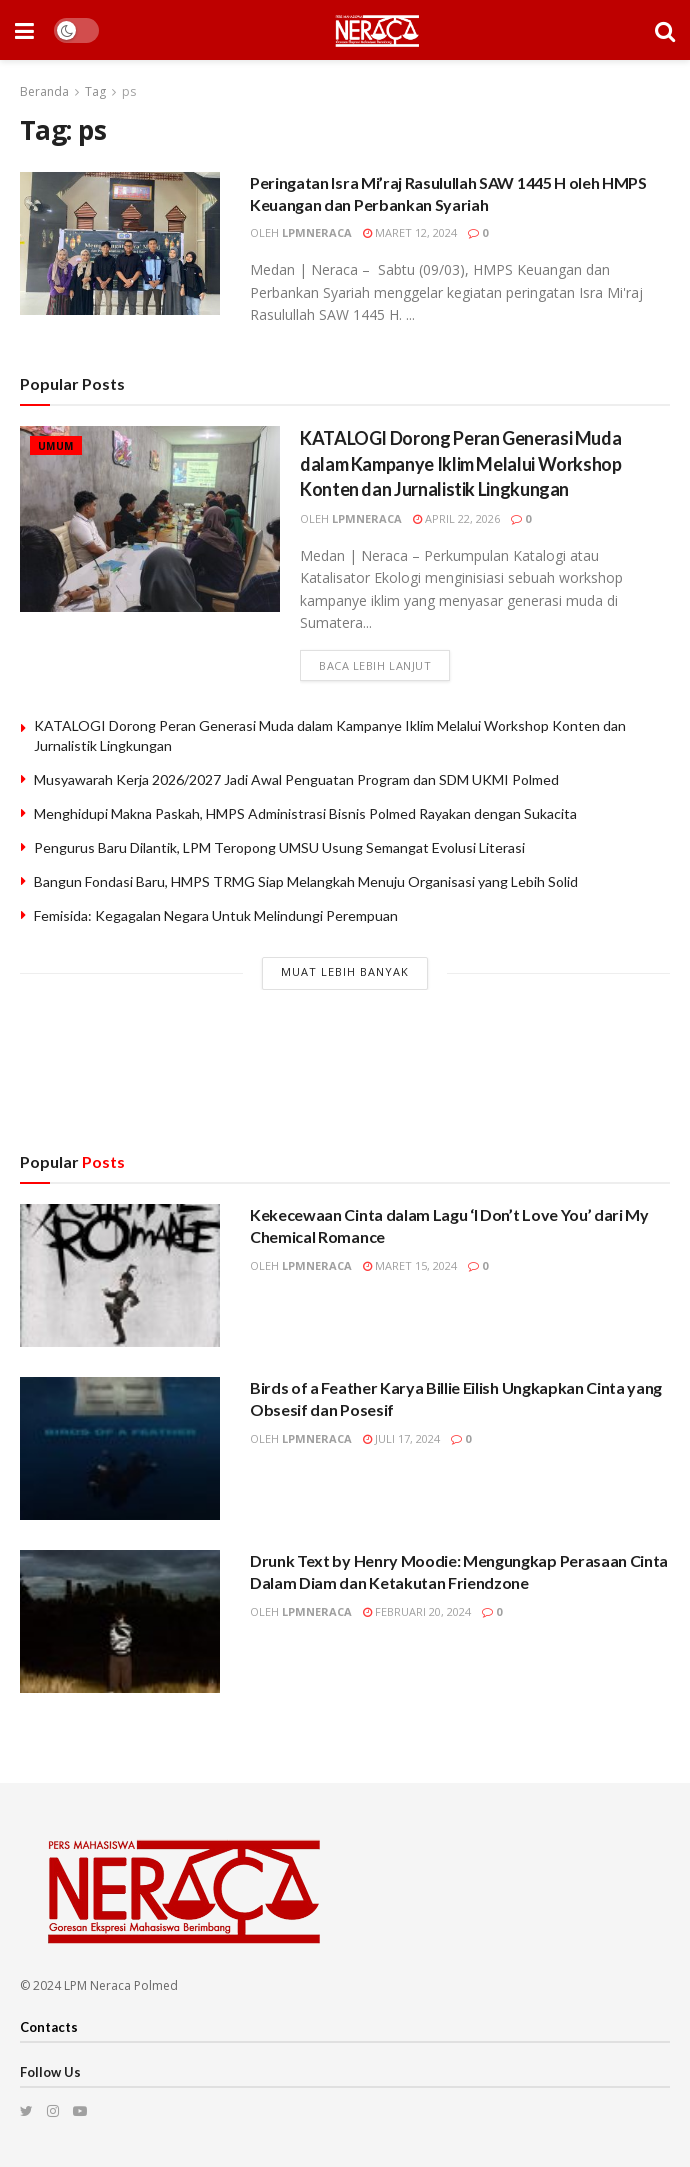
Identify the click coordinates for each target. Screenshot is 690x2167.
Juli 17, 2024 (401, 1438)
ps (129, 91)
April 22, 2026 (456, 518)
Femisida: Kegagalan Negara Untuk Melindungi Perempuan (216, 915)
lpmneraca (317, 232)
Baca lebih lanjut (375, 665)
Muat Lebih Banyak (345, 971)
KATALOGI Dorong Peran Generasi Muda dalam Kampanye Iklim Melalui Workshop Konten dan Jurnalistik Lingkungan (461, 463)
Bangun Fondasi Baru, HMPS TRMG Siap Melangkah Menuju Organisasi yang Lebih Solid (306, 881)
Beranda (44, 91)
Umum (56, 446)
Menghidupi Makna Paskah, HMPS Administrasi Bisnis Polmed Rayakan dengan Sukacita (305, 813)
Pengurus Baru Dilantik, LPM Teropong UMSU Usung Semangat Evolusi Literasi (279, 847)
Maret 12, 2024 (410, 232)
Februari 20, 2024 (417, 1611)
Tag (95, 91)
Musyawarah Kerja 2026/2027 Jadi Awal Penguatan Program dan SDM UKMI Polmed (296, 779)
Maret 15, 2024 (410, 1265)
